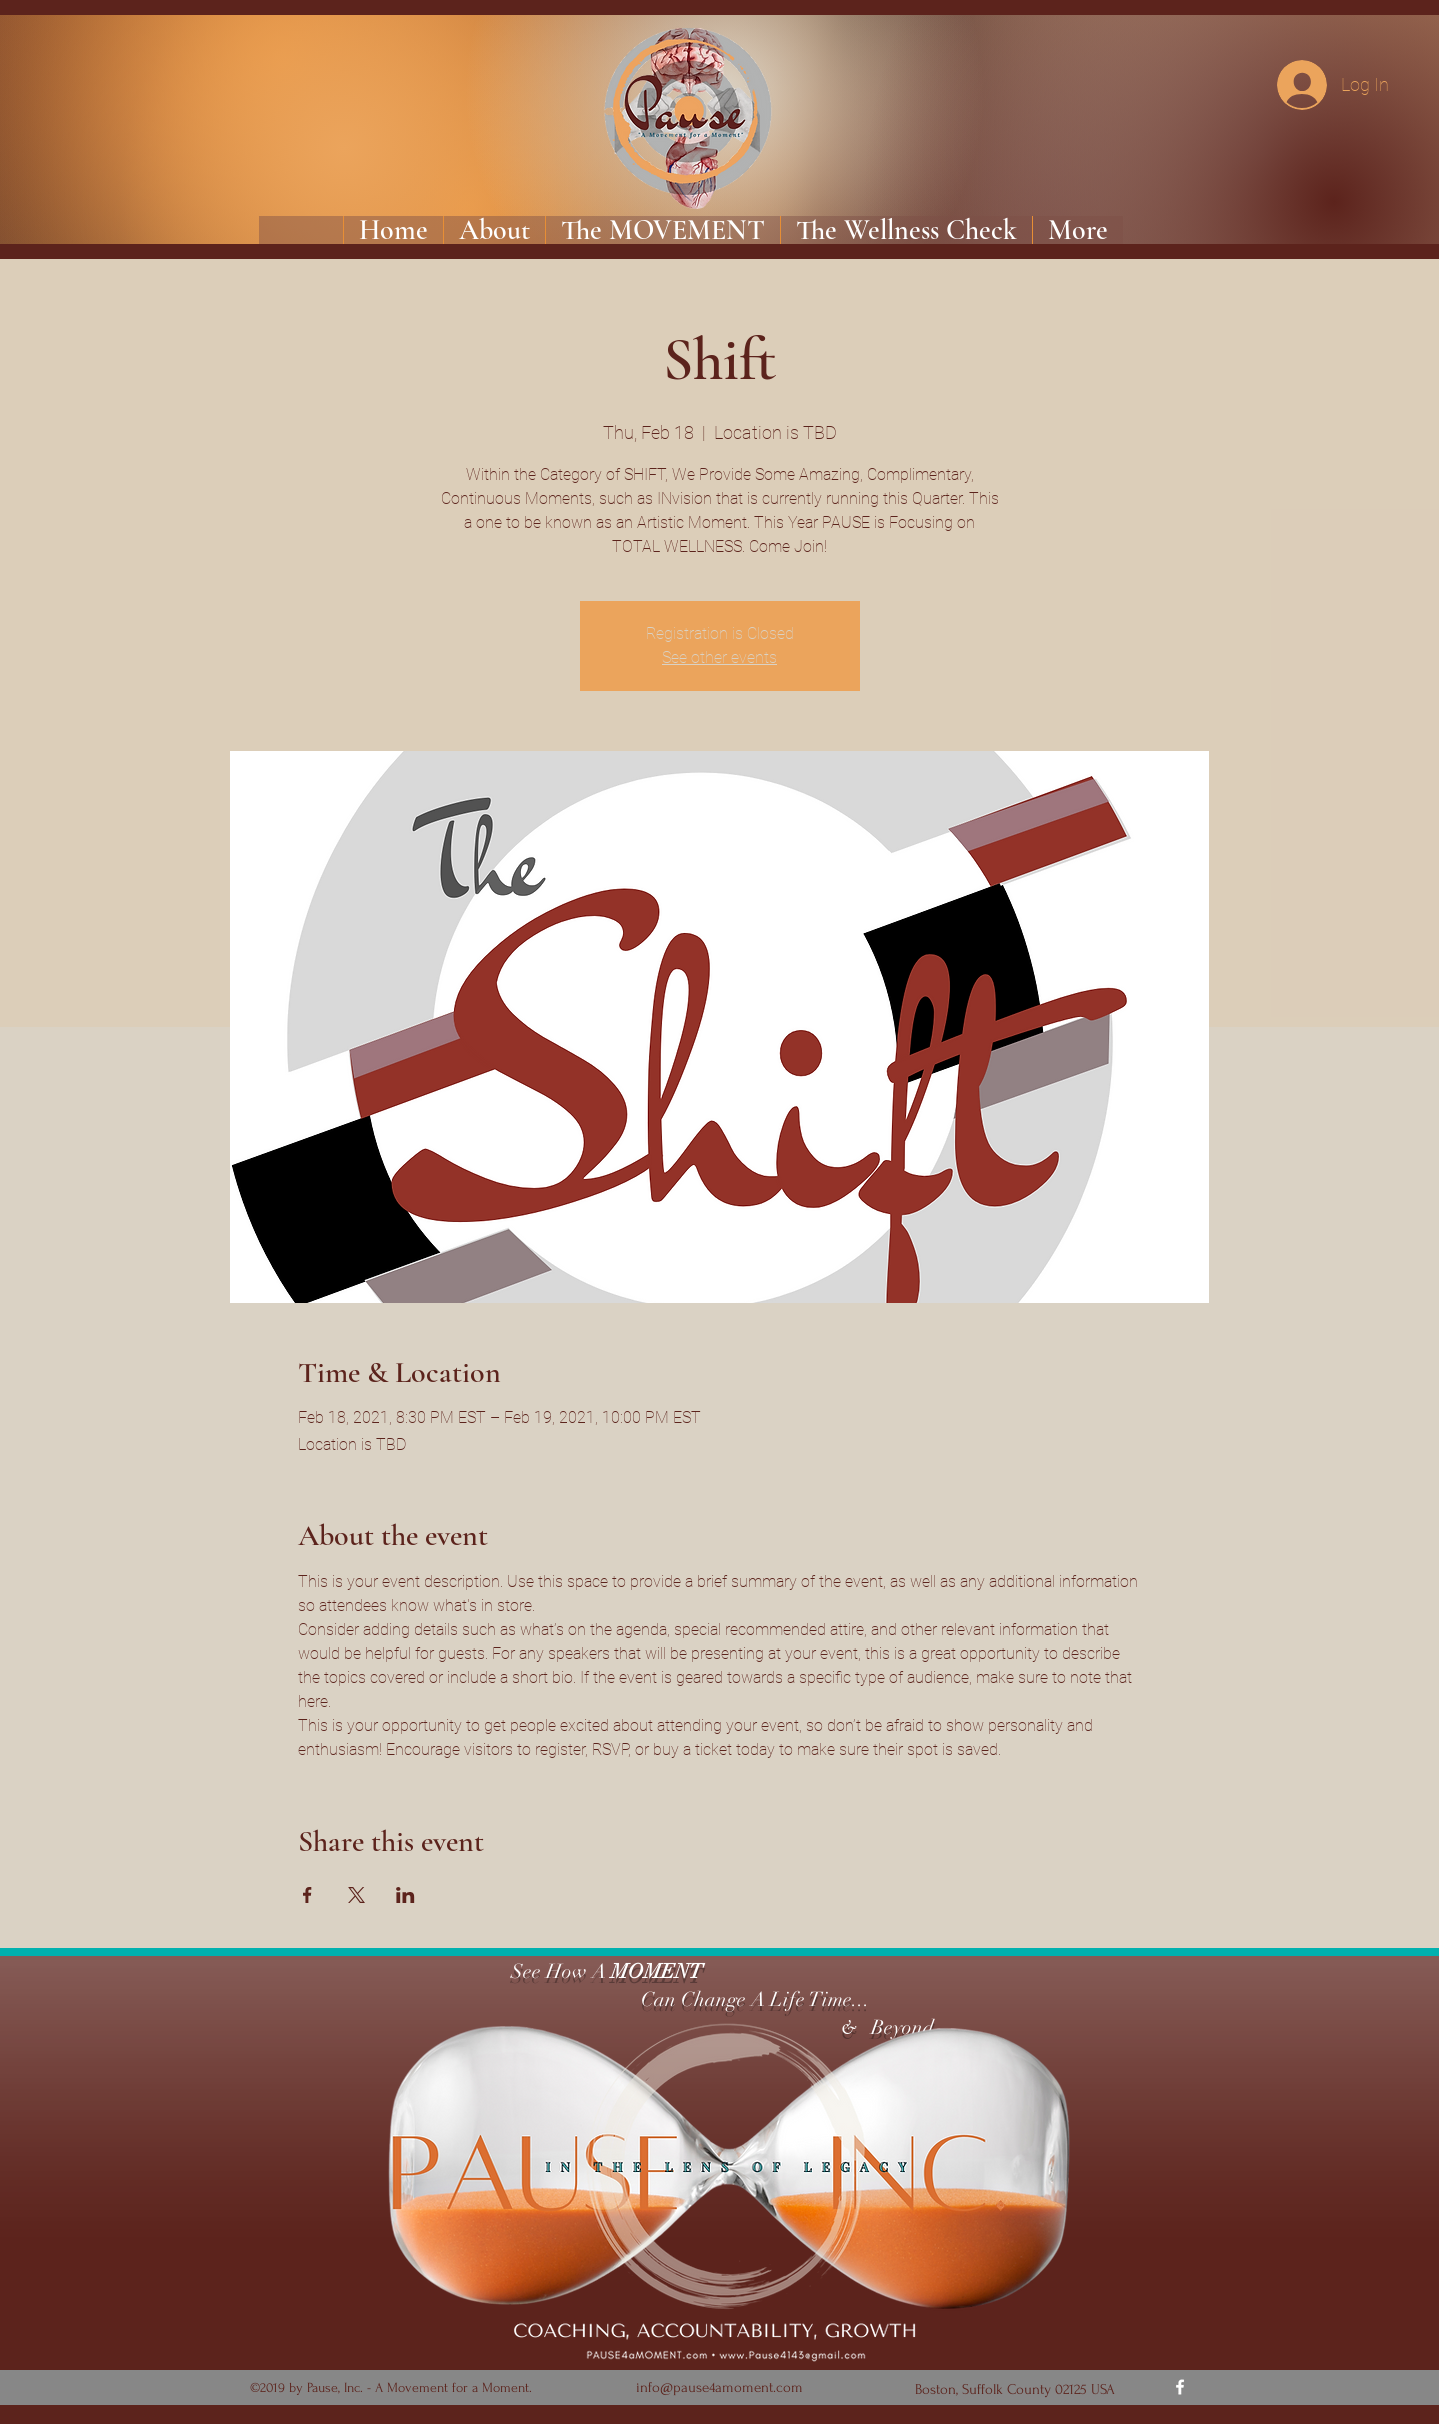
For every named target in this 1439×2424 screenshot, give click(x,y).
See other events (719, 657)
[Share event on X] (356, 1895)
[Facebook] (1180, 2387)
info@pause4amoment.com (719, 2387)
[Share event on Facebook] (307, 1895)
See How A (556, 1971)
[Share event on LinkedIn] (405, 1895)
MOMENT (657, 1971)
